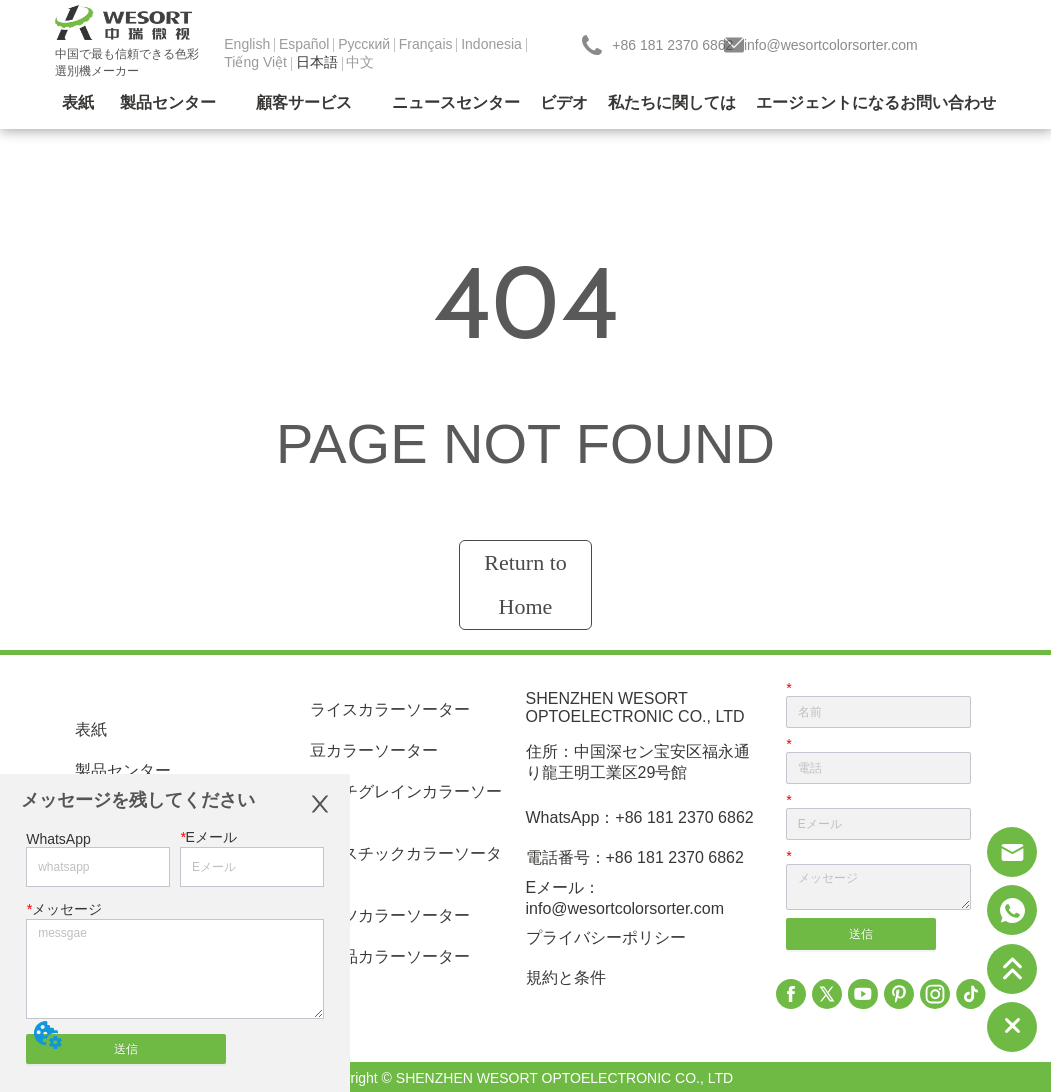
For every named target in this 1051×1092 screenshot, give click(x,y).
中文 (360, 62)
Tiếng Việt (255, 62)
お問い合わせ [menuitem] (948, 102)
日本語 (317, 62)
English (247, 44)
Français (426, 44)
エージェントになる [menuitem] (828, 102)
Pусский (364, 44)
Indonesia (491, 44)
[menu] (525, 104)
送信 (126, 1049)
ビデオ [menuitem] (564, 102)
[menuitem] (168, 104)
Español (304, 44)
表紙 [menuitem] (78, 102)
